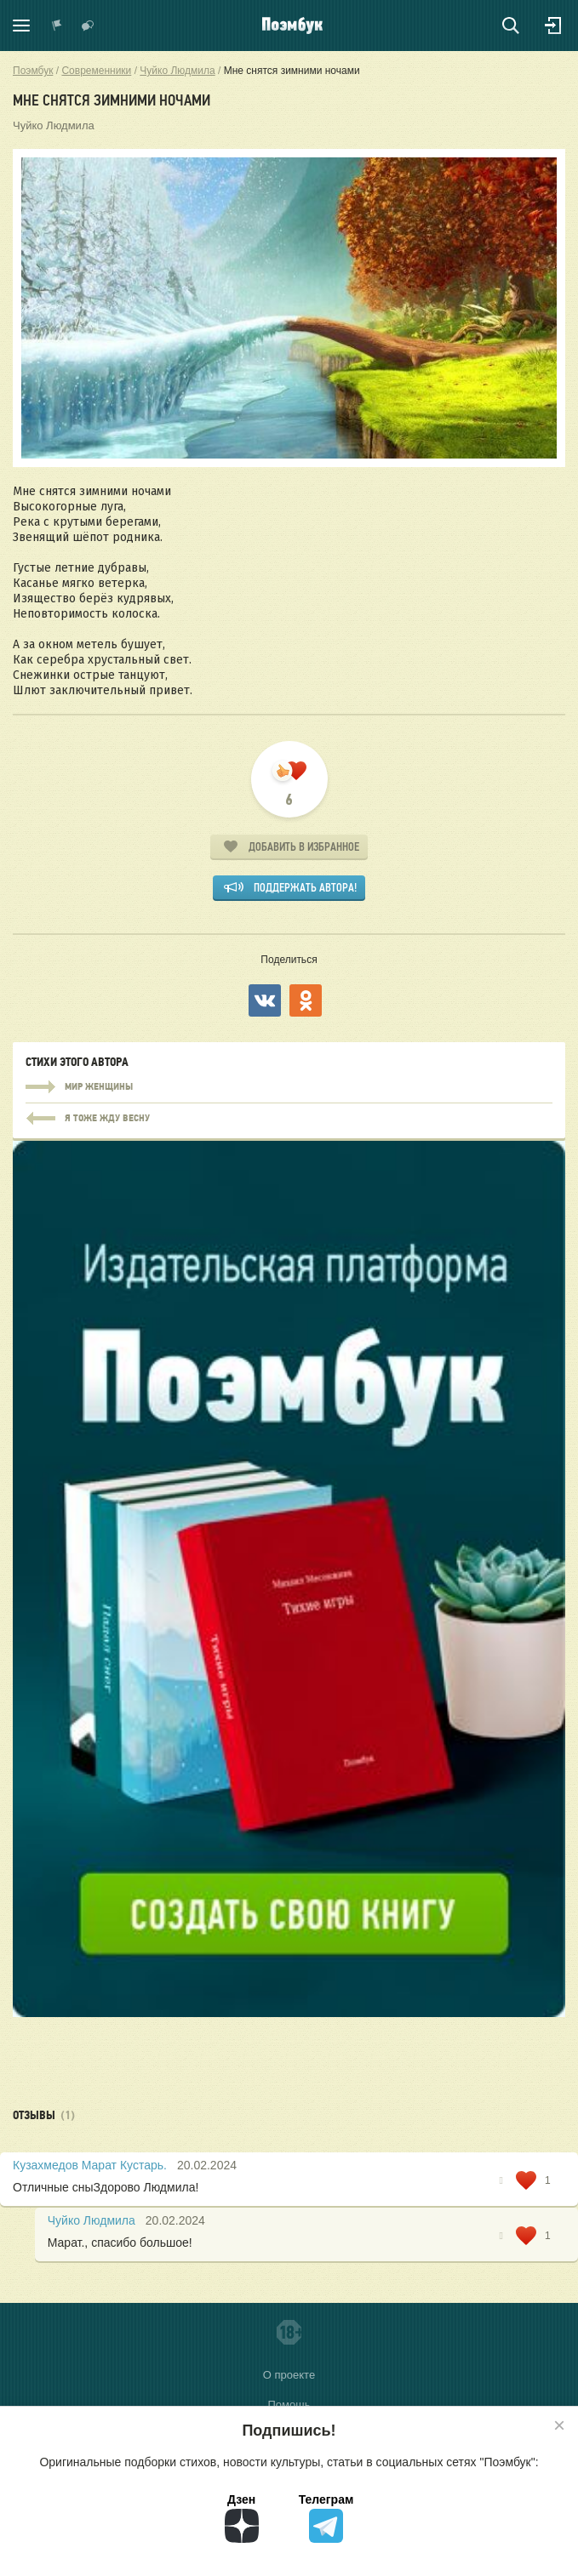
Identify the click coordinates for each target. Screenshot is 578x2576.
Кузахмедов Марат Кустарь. (90, 2165)
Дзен (242, 2518)
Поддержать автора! (305, 887)
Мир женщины (289, 1087)
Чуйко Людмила (53, 125)
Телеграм (326, 2518)
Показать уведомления (57, 25)
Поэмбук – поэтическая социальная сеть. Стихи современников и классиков (292, 25)
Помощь (288, 2404)
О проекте (289, 2374)
